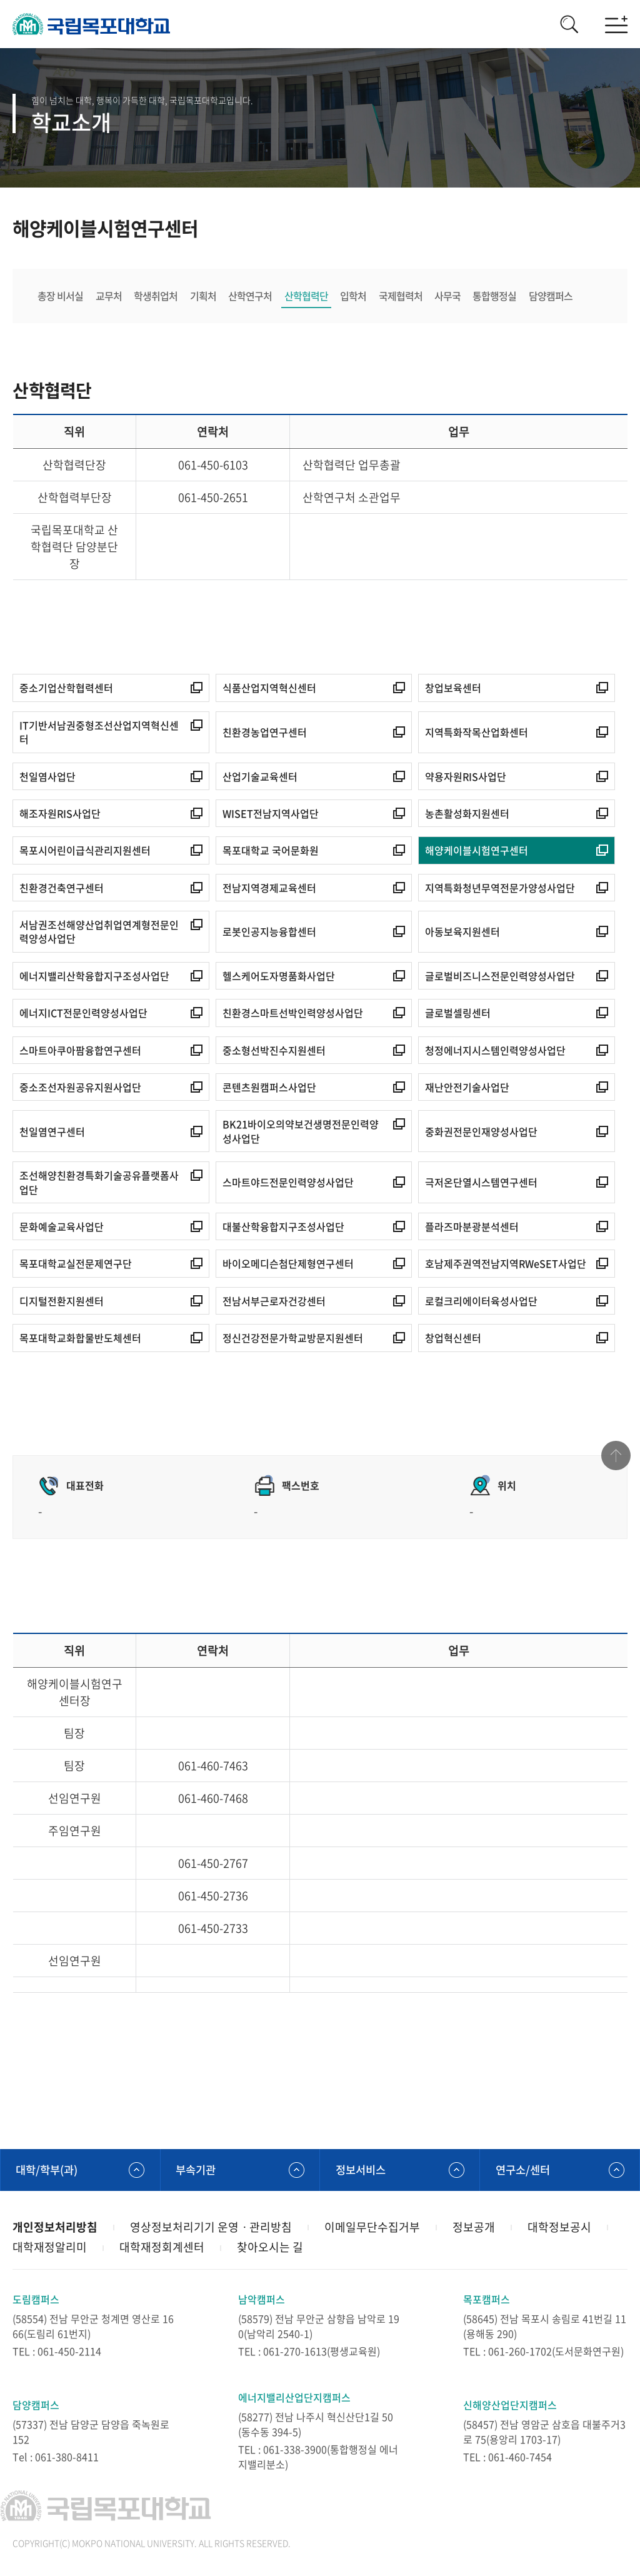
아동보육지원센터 (462, 933)
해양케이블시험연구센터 (476, 851)
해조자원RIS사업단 (60, 814)
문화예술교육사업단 (61, 1228)
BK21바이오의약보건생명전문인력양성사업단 (300, 1132)
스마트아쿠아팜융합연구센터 (80, 1051)
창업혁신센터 (453, 1339)
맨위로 (615, 1460)
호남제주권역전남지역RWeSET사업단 (505, 1264)
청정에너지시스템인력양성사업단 (495, 1051)
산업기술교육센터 (260, 777)
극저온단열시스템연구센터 (481, 1183)
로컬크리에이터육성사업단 (481, 1302)
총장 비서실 (60, 296)
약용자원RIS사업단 (465, 777)
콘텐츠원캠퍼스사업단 (269, 1088)
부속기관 (197, 2171)
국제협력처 (402, 296)
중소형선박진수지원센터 (274, 1051)
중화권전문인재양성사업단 (481, 1132)
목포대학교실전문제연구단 (75, 1264)
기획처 (204, 296)
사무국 (450, 296)
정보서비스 (362, 2171)
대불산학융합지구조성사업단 (283, 1228)
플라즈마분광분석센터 (472, 1228)
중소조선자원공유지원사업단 (80, 1088)
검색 (565, 25)
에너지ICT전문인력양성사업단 (83, 1014)
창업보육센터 (453, 689)
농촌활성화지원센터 (467, 814)
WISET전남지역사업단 (270, 814)
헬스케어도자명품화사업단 (278, 977)
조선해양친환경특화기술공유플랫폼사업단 (99, 1184)
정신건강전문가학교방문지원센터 (292, 1339)
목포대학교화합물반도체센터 (80, 1339)
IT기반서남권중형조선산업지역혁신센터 (99, 733)
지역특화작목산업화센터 (476, 733)
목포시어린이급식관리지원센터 (85, 851)
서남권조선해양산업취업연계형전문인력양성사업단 (99, 933)
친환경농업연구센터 (264, 733)
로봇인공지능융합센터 (269, 933)
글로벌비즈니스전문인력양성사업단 (500, 977)
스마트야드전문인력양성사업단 (288, 1183)
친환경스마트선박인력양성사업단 (292, 1014)
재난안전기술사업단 (467, 1088)
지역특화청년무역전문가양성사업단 (500, 889)
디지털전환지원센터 (61, 1302)
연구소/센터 (524, 2171)
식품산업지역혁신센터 (269, 689)
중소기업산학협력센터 (66, 689)
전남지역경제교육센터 (269, 889)
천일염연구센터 (52, 1132)
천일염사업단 (47, 777)
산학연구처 (251, 296)
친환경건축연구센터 (61, 889)
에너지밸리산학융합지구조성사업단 (94, 977)
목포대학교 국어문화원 (270, 851)
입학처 (355, 296)
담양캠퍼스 (554, 296)
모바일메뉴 (615, 25)
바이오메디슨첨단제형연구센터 (288, 1264)
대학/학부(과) (48, 2171)
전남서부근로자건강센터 (274, 1302)
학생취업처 (156, 296)
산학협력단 (307, 296)
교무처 (109, 296)
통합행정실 (497, 296)
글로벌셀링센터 (458, 1014)
